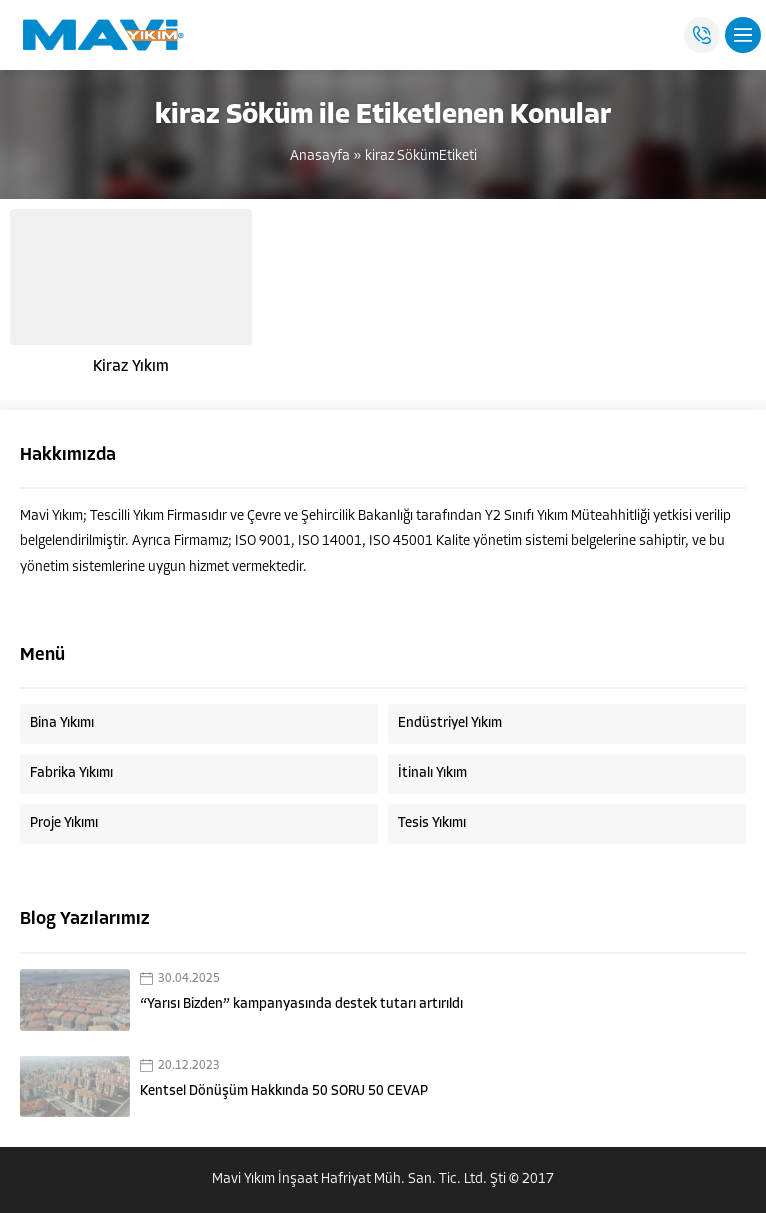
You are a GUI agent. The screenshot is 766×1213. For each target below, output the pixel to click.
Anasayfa (320, 156)
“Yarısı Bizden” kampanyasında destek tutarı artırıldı (301, 1004)
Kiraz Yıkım (131, 367)
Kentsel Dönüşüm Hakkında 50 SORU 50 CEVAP (284, 1091)
